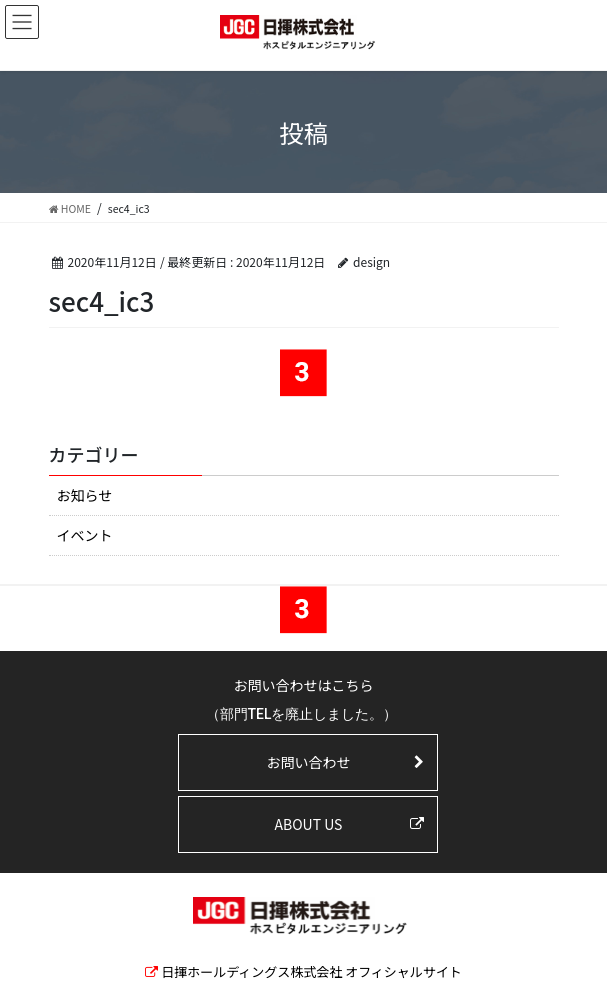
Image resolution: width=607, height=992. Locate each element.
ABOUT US (309, 824)
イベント (85, 535)
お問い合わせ (308, 762)
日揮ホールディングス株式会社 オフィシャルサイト (311, 971)
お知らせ (85, 495)
